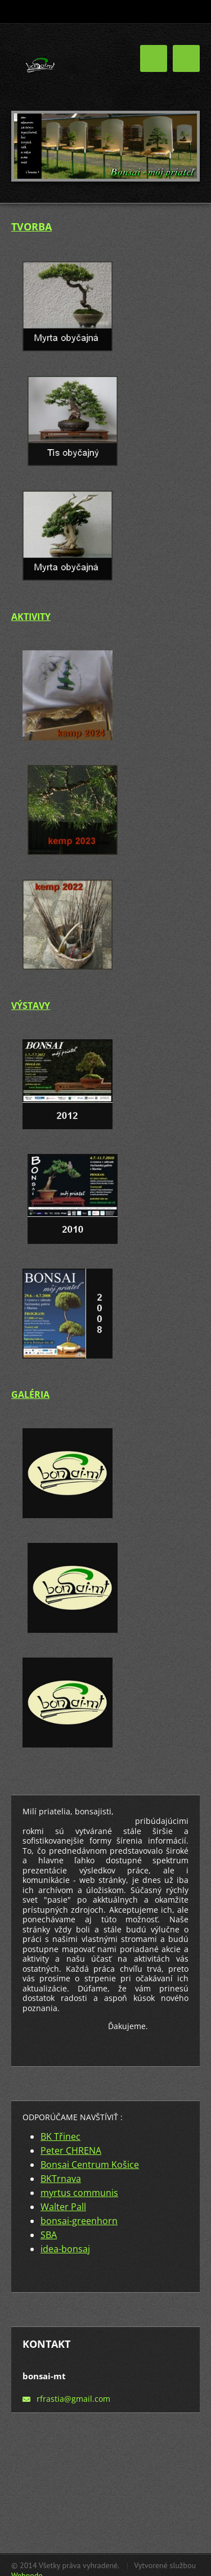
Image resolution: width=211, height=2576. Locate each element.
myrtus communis (79, 2192)
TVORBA (31, 226)
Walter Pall (63, 2207)
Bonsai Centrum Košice (90, 2164)
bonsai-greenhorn (79, 2221)
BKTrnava (61, 2178)
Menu (186, 58)
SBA (49, 2235)
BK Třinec (60, 2136)
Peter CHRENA (71, 2150)
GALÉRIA (30, 1394)
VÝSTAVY (30, 1005)
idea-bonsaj (65, 2249)
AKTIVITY (31, 616)
